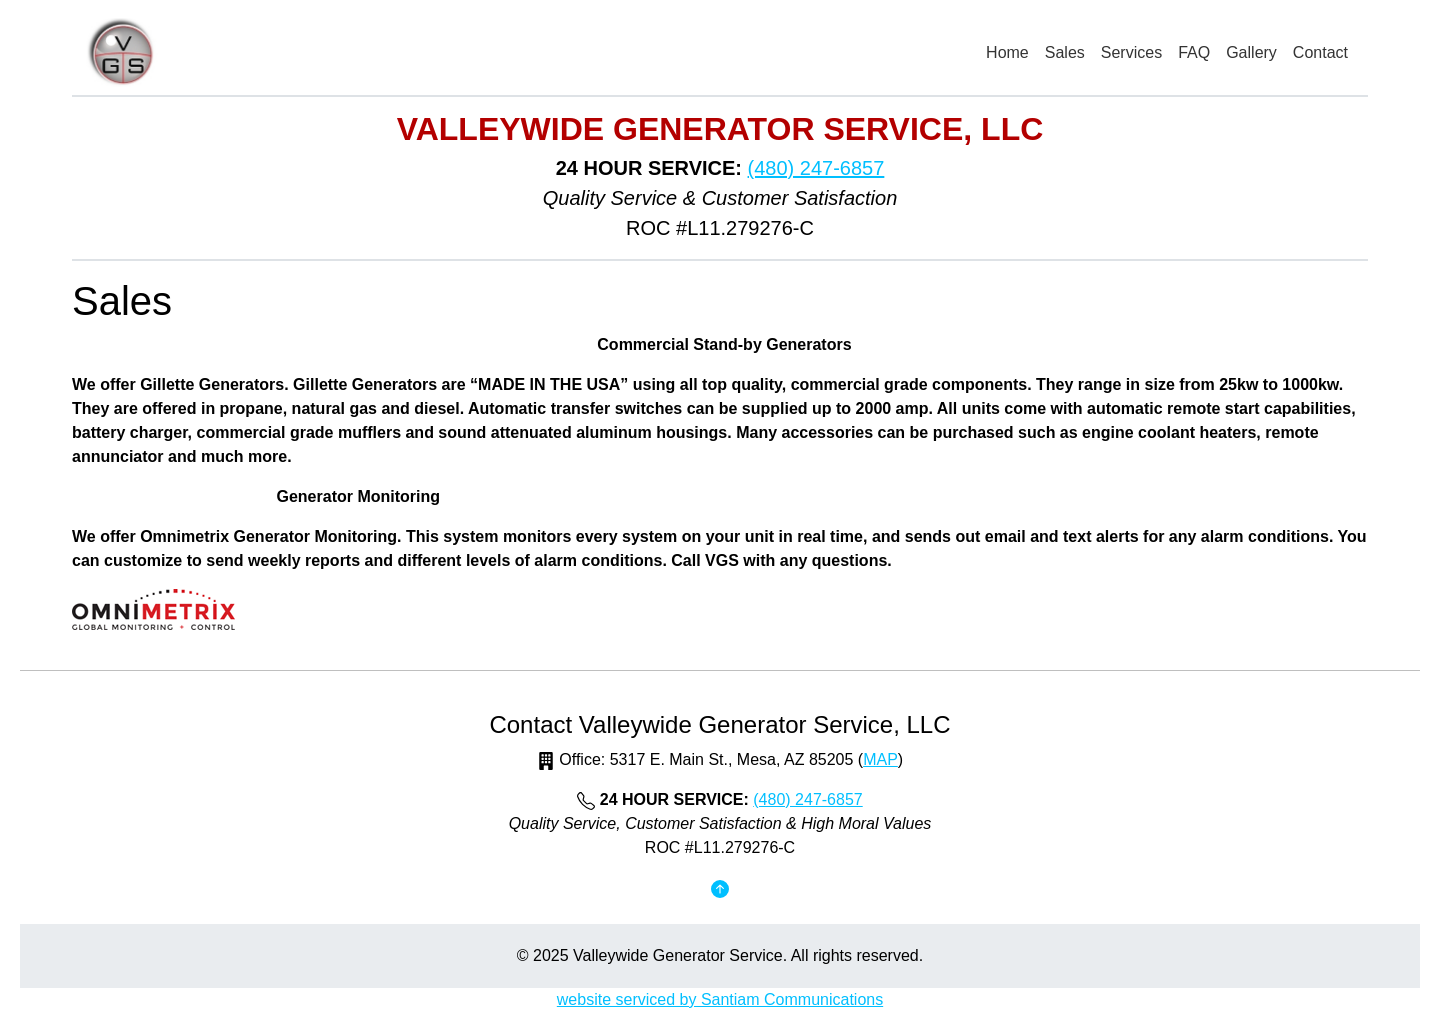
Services (1131, 52)
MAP (880, 759)
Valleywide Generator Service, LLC (720, 129)
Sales (1065, 52)
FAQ (1194, 52)
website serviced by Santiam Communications (720, 999)
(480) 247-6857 (816, 168)
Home (1007, 52)
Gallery (1251, 52)
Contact (1320, 52)
